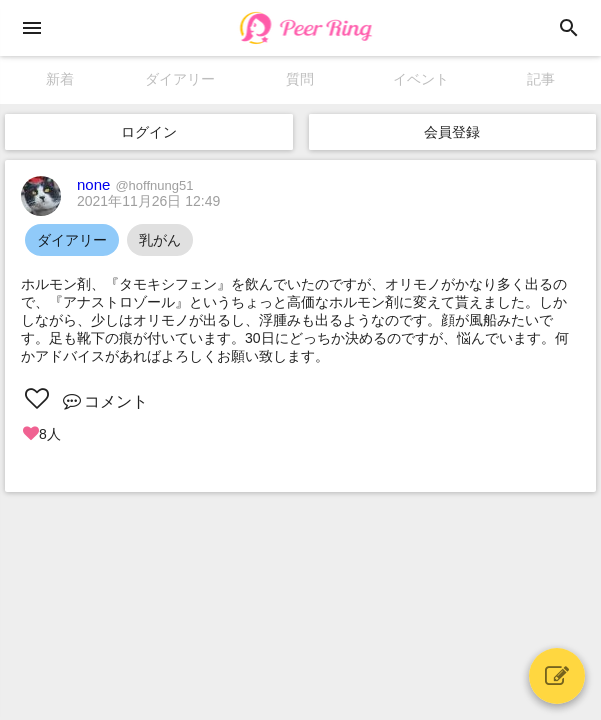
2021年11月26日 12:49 (148, 201)
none (135, 184)
